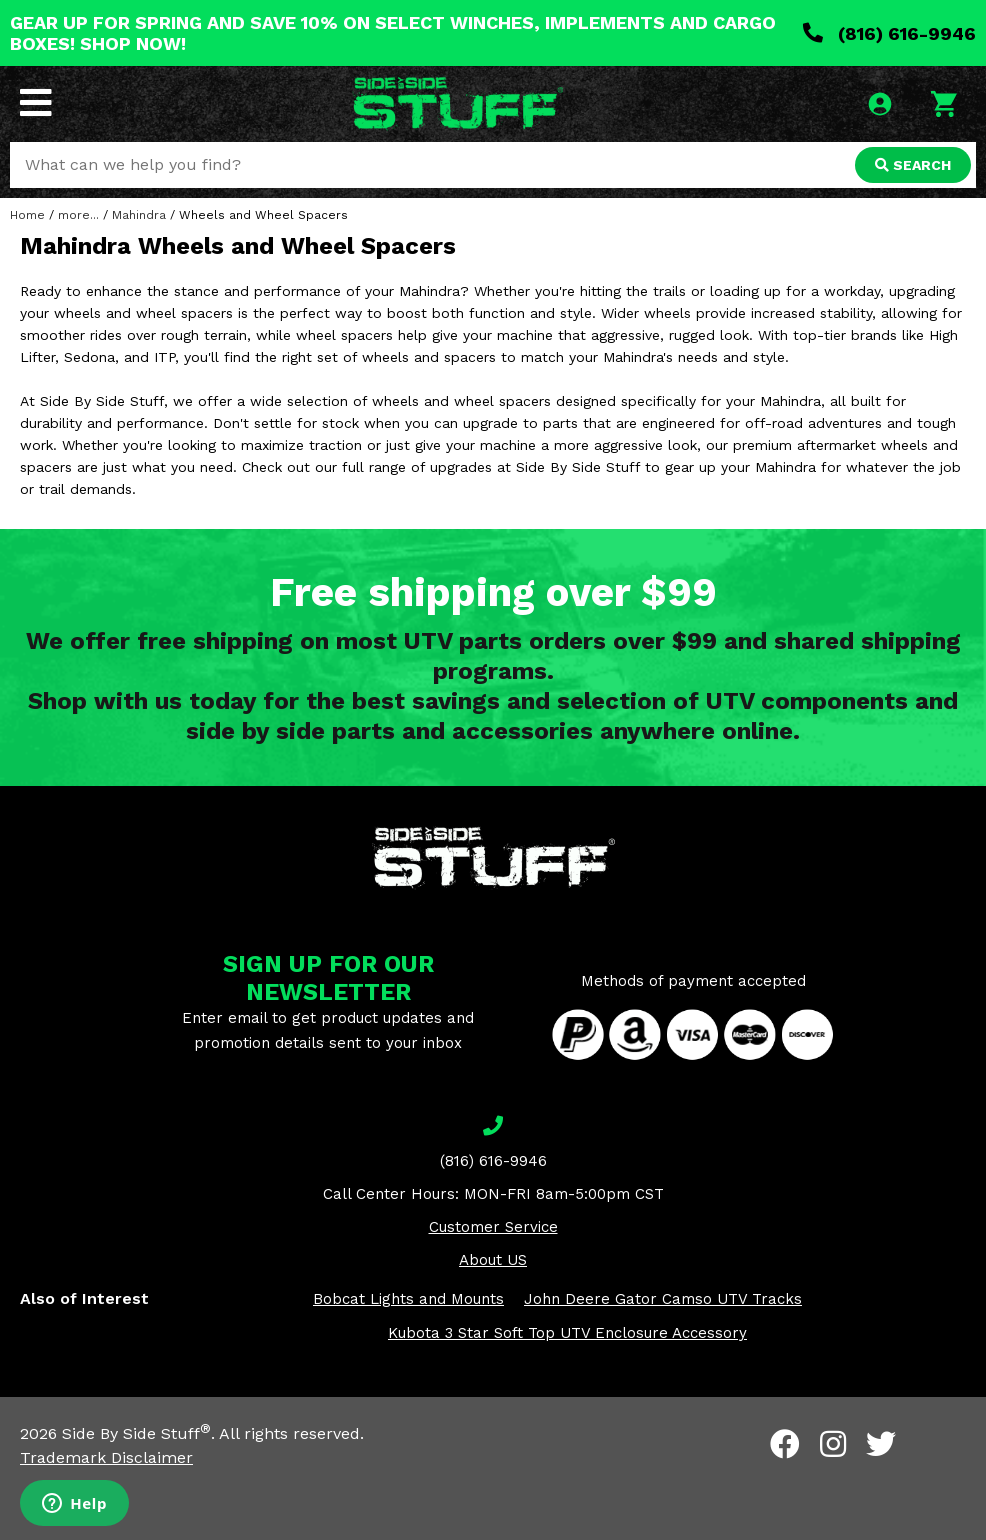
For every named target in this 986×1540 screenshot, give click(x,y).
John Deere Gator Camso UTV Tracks (663, 1299)
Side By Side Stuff (136, 1433)
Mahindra (139, 215)
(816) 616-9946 (889, 33)
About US (493, 1260)
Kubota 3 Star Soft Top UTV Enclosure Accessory (567, 1333)
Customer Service (493, 1227)
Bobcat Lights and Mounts (408, 1299)
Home (27, 215)
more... (78, 215)
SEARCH (913, 165)
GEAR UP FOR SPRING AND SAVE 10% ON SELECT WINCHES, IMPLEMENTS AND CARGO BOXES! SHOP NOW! (393, 33)
